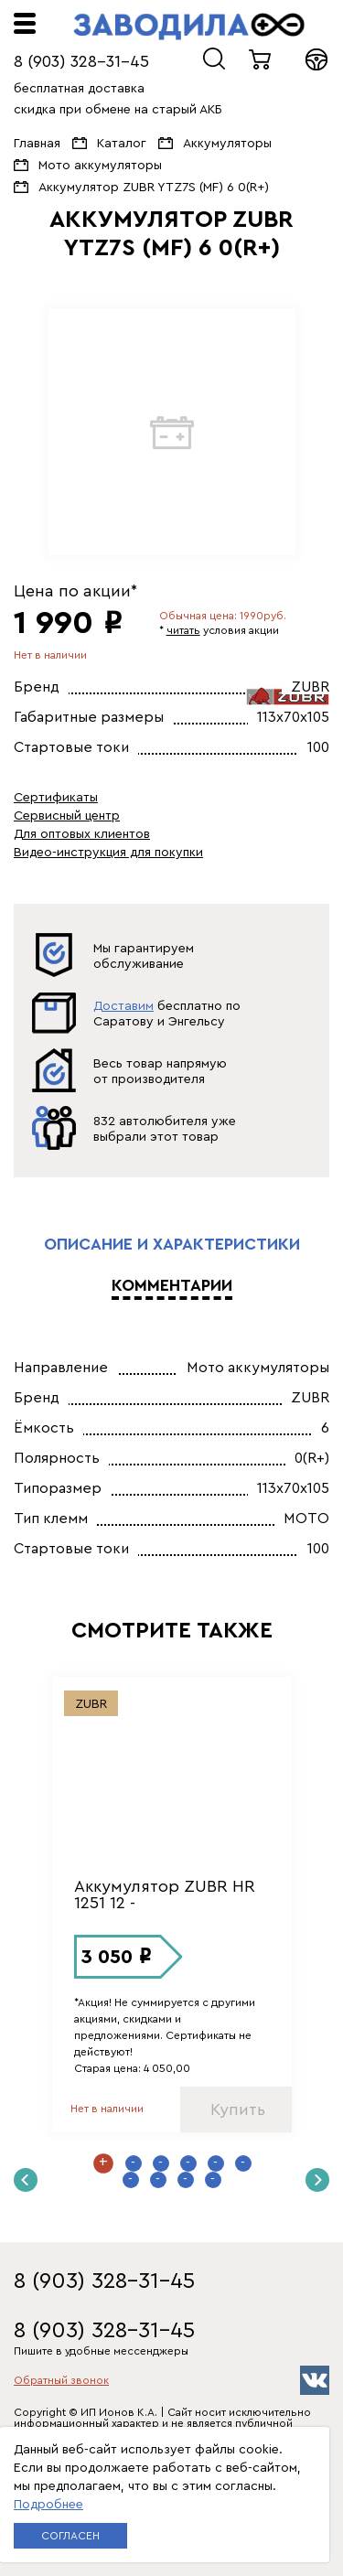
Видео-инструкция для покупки (108, 852)
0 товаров (261, 59)
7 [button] (131, 2180)
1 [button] (103, 2163)
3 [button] (161, 2163)
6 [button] (243, 2163)
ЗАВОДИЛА (189, 26)
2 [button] (133, 2163)
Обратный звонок (61, 2380)
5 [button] (216, 2163)
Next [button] (317, 2180)
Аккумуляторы (227, 143)
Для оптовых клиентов (82, 834)
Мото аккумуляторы (100, 165)
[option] (171, 431)
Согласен (70, 2535)
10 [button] (213, 2180)
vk (314, 2380)
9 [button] (185, 2180)
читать (183, 630)
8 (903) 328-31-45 (81, 61)
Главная (37, 143)
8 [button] (158, 2180)
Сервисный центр (67, 816)
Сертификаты (56, 797)
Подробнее (48, 2504)
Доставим (123, 1006)
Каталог (121, 143)
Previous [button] (26, 2180)
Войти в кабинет (317, 59)
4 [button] (188, 2163)
